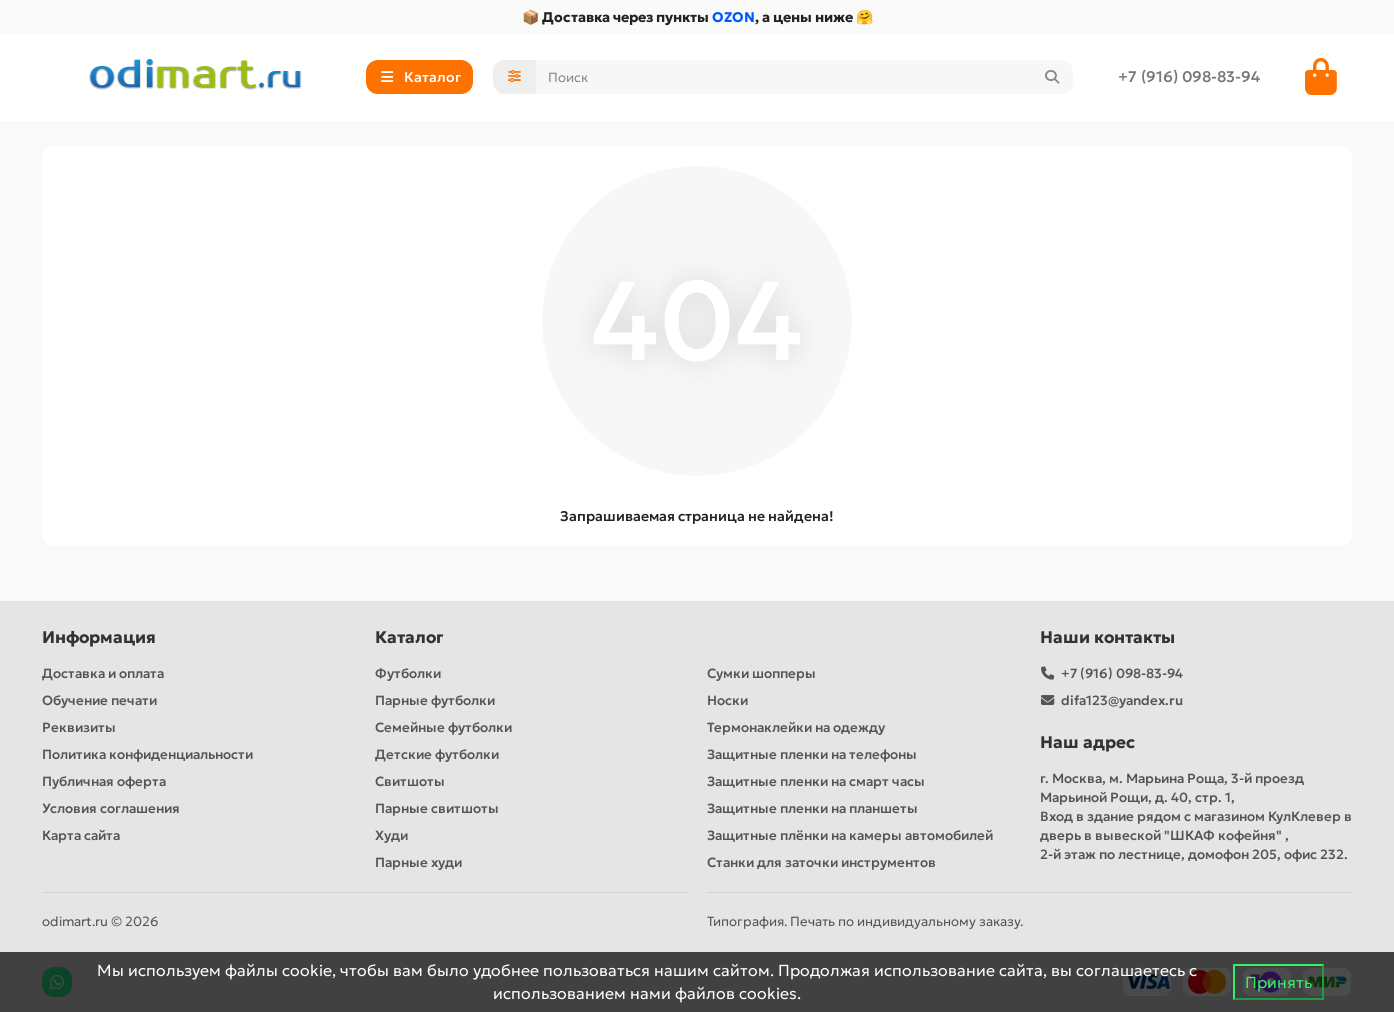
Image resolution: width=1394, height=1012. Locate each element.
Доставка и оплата (103, 673)
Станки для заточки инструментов (821, 862)
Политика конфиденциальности (147, 754)
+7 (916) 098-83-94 (1189, 76)
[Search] (805, 77)
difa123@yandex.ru (1122, 700)
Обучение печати (99, 700)
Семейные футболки (443, 727)
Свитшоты (410, 781)
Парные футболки (435, 700)
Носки (727, 700)
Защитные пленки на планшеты (812, 808)
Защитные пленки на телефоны (812, 754)
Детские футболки (437, 754)
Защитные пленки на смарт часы (816, 781)
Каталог (409, 637)
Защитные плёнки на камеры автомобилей (850, 835)
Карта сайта (81, 835)
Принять (1278, 982)
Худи (391, 835)
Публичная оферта (104, 781)
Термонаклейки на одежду (796, 727)
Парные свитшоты (437, 808)
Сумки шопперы (761, 673)
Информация (99, 637)
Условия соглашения (111, 808)
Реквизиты (79, 727)
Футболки (408, 673)
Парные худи (418, 862)
